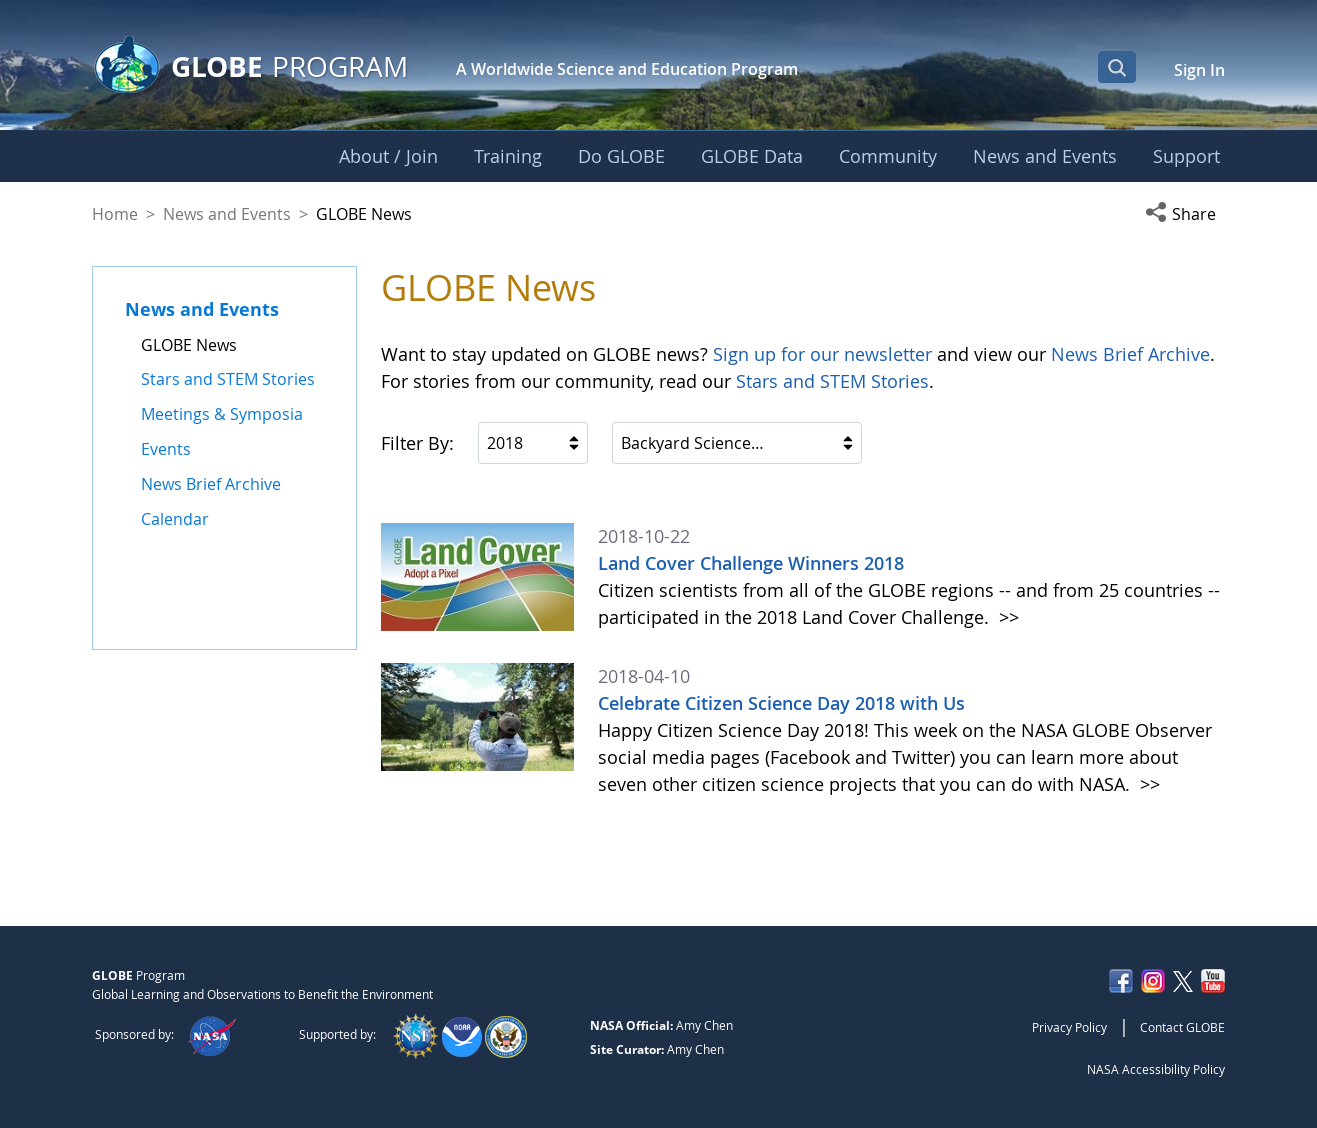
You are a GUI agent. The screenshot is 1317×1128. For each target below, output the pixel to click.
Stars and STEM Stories (832, 381)
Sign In (1199, 70)
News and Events (227, 214)
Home (115, 214)
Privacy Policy (1069, 1027)
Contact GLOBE (1182, 1027)
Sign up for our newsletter (822, 354)
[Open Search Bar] (1117, 67)
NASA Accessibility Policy (1156, 1069)
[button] (1185, 214)
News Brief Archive (1130, 354)
